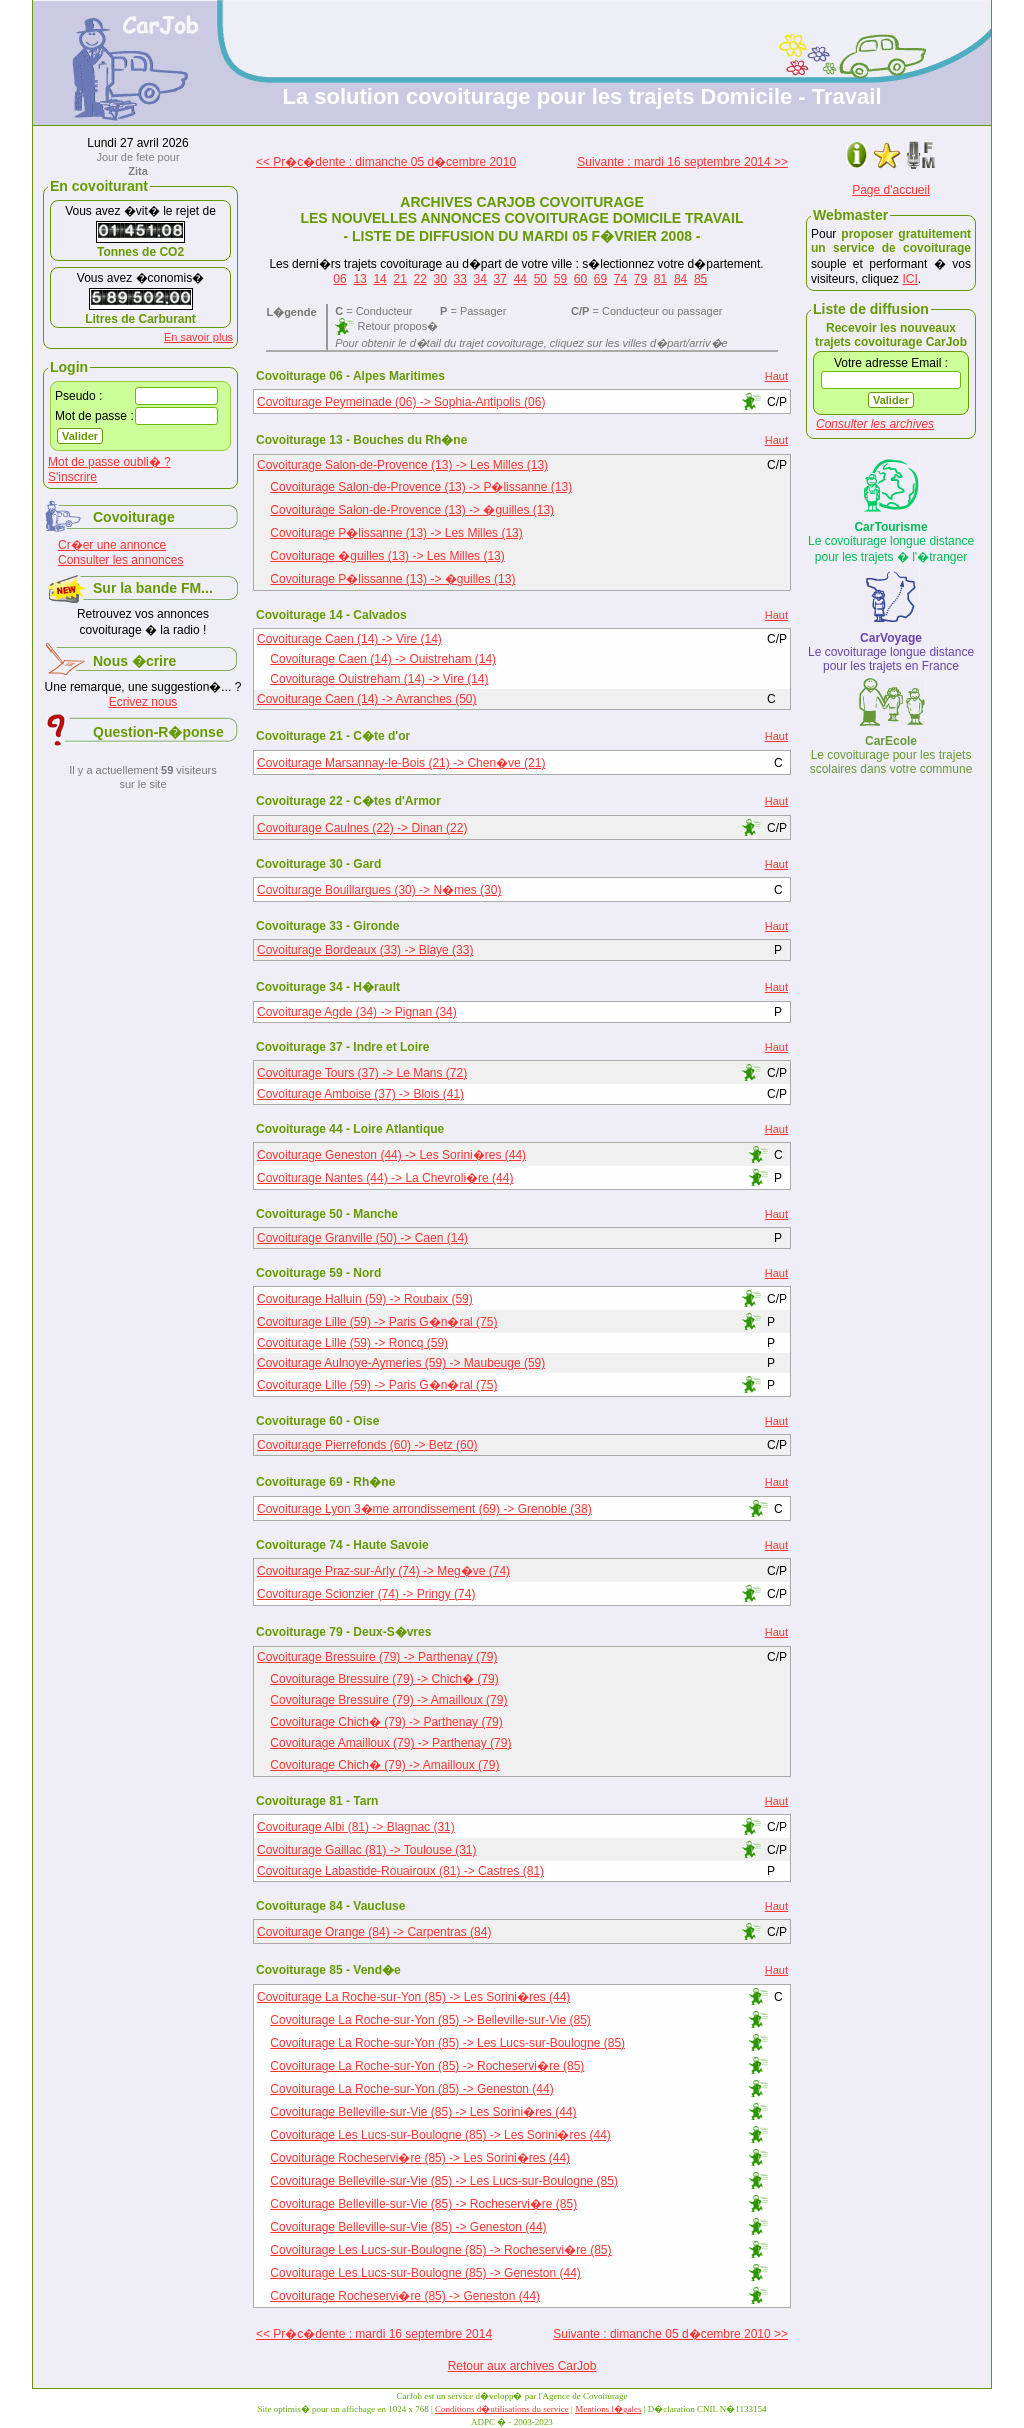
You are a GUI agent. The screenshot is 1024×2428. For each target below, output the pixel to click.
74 (620, 279)
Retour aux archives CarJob (522, 2366)
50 (540, 279)
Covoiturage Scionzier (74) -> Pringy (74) (366, 1594)
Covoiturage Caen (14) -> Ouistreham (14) (383, 659)
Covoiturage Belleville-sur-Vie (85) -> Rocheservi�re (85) (423, 2204)
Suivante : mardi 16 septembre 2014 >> (682, 162)
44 (520, 279)
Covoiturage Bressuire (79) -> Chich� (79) (384, 1679)
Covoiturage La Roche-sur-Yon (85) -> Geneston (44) (411, 2089)
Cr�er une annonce (112, 545)
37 (500, 279)
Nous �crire (134, 661)
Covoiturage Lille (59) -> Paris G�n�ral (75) (377, 1322)
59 (560, 279)
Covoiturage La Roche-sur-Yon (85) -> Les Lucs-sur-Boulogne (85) (447, 2043)
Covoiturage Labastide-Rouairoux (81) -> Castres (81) (400, 1871)
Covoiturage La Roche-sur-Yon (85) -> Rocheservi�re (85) (427, 2066)
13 (359, 279)
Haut (776, 376)
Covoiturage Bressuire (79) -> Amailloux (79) (388, 1700)
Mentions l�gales (608, 2409)
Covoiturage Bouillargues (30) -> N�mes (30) (379, 890)
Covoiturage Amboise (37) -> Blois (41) (360, 1094)
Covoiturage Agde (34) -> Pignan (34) (357, 1012)
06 (339, 279)
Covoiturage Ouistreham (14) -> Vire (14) (379, 679)
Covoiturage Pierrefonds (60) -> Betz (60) (367, 1445)
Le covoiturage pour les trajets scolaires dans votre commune (891, 755)
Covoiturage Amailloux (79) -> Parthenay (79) (390, 1743)
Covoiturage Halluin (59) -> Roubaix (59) (365, 1299)
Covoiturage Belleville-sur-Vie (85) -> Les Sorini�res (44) (423, 2112)
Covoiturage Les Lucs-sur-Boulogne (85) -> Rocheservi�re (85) (440, 2250)
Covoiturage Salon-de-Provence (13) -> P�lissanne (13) (421, 487)
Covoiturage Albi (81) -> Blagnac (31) (356, 1827)
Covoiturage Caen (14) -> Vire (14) (349, 639)
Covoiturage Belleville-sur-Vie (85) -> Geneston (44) (408, 2227)
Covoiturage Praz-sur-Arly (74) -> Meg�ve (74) (383, 1571)
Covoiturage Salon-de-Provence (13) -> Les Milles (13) (402, 465)
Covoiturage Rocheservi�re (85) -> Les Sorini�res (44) (420, 2158)
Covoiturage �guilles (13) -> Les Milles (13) (387, 556)
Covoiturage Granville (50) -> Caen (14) (362, 1238)
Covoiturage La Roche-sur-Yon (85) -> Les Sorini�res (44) (413, 1997)
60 (580, 279)
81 (660, 279)
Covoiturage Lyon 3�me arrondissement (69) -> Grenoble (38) (424, 1509)
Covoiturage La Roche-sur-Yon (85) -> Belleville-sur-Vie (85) (430, 2020)
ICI (909, 279)
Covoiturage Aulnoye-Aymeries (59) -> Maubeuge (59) (401, 1363)
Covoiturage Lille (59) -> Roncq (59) (352, 1343)
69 (600, 279)
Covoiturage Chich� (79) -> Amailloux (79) (384, 1765)
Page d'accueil (891, 190)
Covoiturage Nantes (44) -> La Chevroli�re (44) (385, 1178)
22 (419, 279)
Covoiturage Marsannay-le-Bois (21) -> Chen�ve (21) (401, 763)
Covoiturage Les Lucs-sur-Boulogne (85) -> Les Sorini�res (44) (440, 2135)
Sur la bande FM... (153, 588)
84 (680, 279)
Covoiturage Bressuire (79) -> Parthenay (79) (377, 1657)
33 (460, 279)
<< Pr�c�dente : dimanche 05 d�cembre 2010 (386, 162)
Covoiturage (134, 517)
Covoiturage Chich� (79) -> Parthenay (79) (386, 1722)
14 (379, 279)
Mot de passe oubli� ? (109, 462)
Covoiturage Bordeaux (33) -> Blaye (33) (365, 950)
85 (700, 279)
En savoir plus (198, 337)
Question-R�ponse (158, 732)
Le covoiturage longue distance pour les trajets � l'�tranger (891, 542)
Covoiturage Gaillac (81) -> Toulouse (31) (367, 1850)
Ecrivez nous (143, 702)
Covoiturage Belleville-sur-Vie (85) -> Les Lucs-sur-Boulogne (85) (444, 2181)
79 (640, 279)
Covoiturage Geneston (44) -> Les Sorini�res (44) (391, 1155)
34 (480, 279)
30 (440, 279)
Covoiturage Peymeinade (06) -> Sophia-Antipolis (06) (401, 402)
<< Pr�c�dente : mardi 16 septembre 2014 (374, 2334)
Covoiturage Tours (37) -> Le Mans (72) (362, 1073)
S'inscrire (72, 477)
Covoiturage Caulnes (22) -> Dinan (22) (362, 828)
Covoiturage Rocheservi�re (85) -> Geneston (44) (405, 2296)
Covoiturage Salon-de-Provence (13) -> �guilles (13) (412, 510)
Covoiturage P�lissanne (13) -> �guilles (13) (392, 579)
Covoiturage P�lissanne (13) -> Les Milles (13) (396, 533)
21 (399, 279)
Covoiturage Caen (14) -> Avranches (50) (367, 699)
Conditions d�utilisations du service (502, 2409)
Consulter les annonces (120, 560)
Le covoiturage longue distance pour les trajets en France (891, 652)
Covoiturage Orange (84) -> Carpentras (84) (374, 1932)
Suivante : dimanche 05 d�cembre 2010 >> (670, 2334)
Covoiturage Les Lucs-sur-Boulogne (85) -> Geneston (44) (425, 2273)
